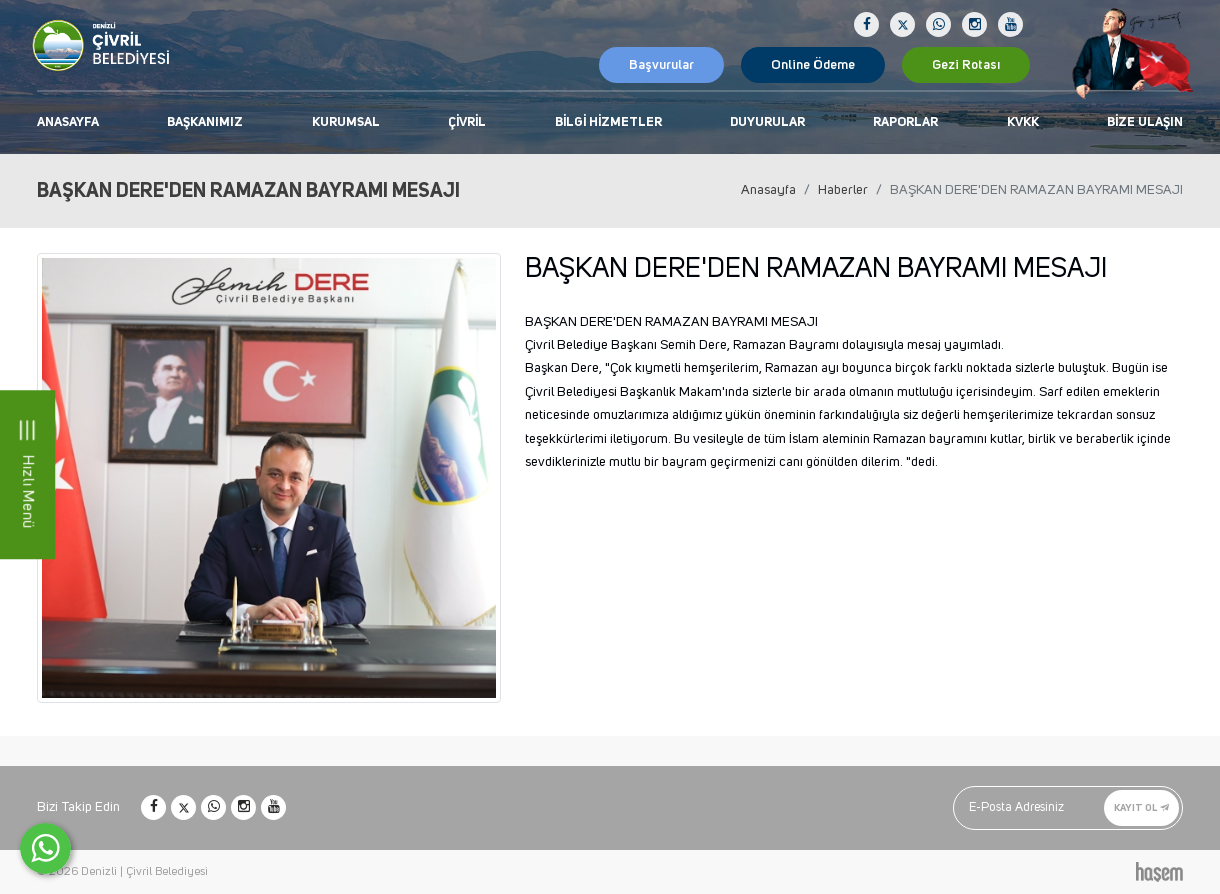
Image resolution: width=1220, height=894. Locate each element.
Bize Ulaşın (1145, 122)
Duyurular (767, 122)
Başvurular (661, 65)
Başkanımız (205, 122)
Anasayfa (68, 122)
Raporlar (905, 122)
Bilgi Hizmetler (608, 122)
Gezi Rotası (966, 65)
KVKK (1023, 122)
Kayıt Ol (1141, 807)
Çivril (467, 122)
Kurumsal (346, 122)
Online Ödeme (813, 65)
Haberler (843, 190)
